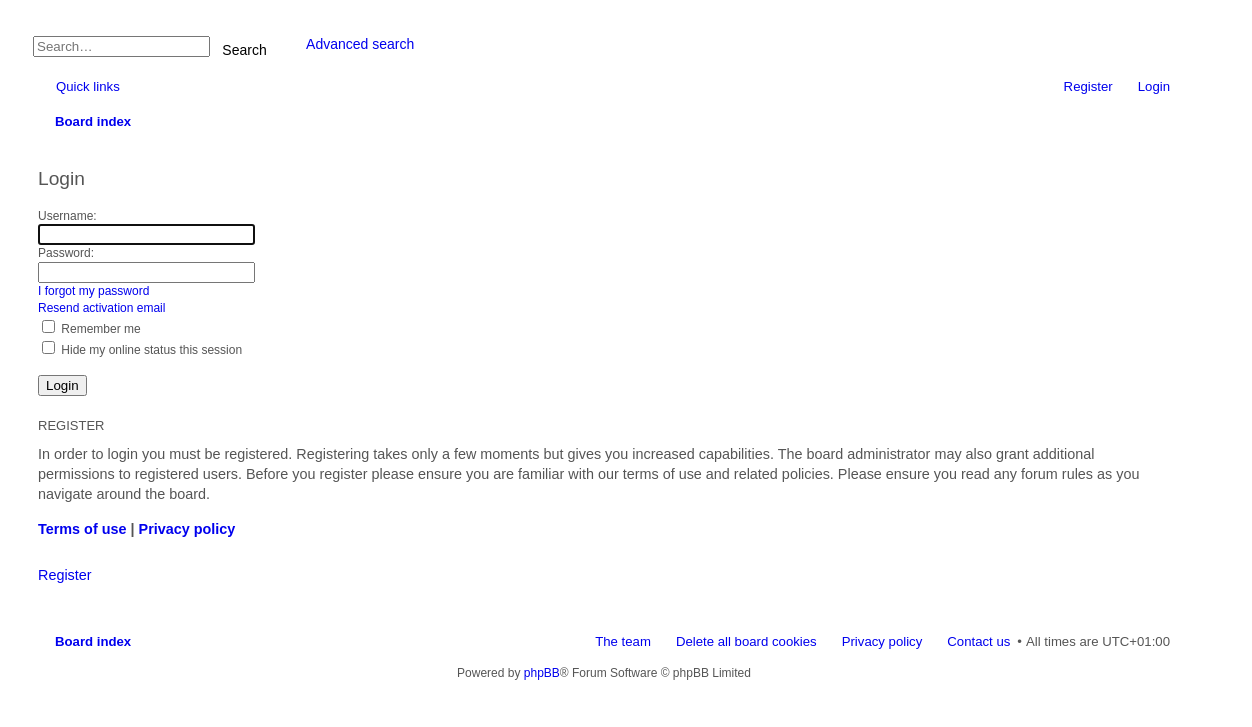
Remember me (91, 329)
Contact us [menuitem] (978, 641)
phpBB (542, 673)
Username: (67, 216)
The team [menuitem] (623, 641)
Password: (66, 253)
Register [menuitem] (1088, 86)
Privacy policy (187, 529)
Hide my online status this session (142, 350)
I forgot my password (93, 291)
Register (65, 575)
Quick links (88, 86)
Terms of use (82, 529)
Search (244, 49)
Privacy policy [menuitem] (882, 641)
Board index (93, 641)
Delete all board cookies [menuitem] (746, 641)
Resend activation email (101, 308)
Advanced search (360, 44)
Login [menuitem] (1154, 86)
